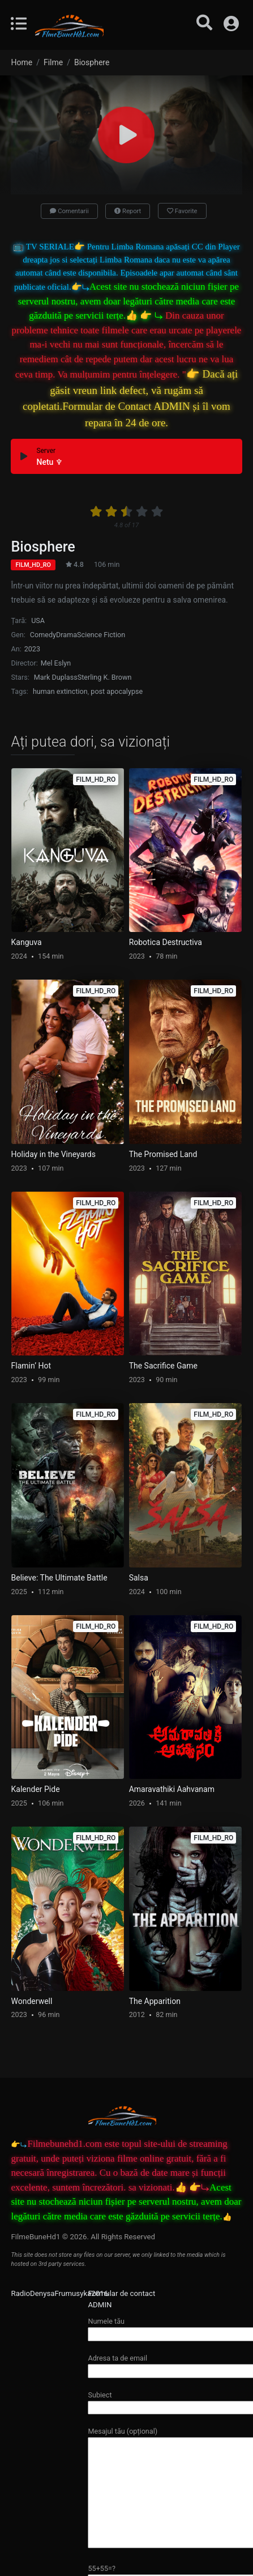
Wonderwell (32, 2001)
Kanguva (26, 942)
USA (38, 620)
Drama (66, 634)
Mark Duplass (56, 677)
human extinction (60, 691)
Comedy (43, 634)
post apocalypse (117, 691)
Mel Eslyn (56, 663)
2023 (32, 649)
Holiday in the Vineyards (53, 1154)
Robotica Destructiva (165, 942)
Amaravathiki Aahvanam (172, 1789)
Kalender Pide (35, 1789)
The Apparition (155, 2001)
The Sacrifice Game (163, 1365)
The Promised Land (163, 1154)
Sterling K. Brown (105, 677)
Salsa (138, 1577)
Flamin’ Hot (31, 1365)
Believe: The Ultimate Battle (59, 1577)
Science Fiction (101, 634)
